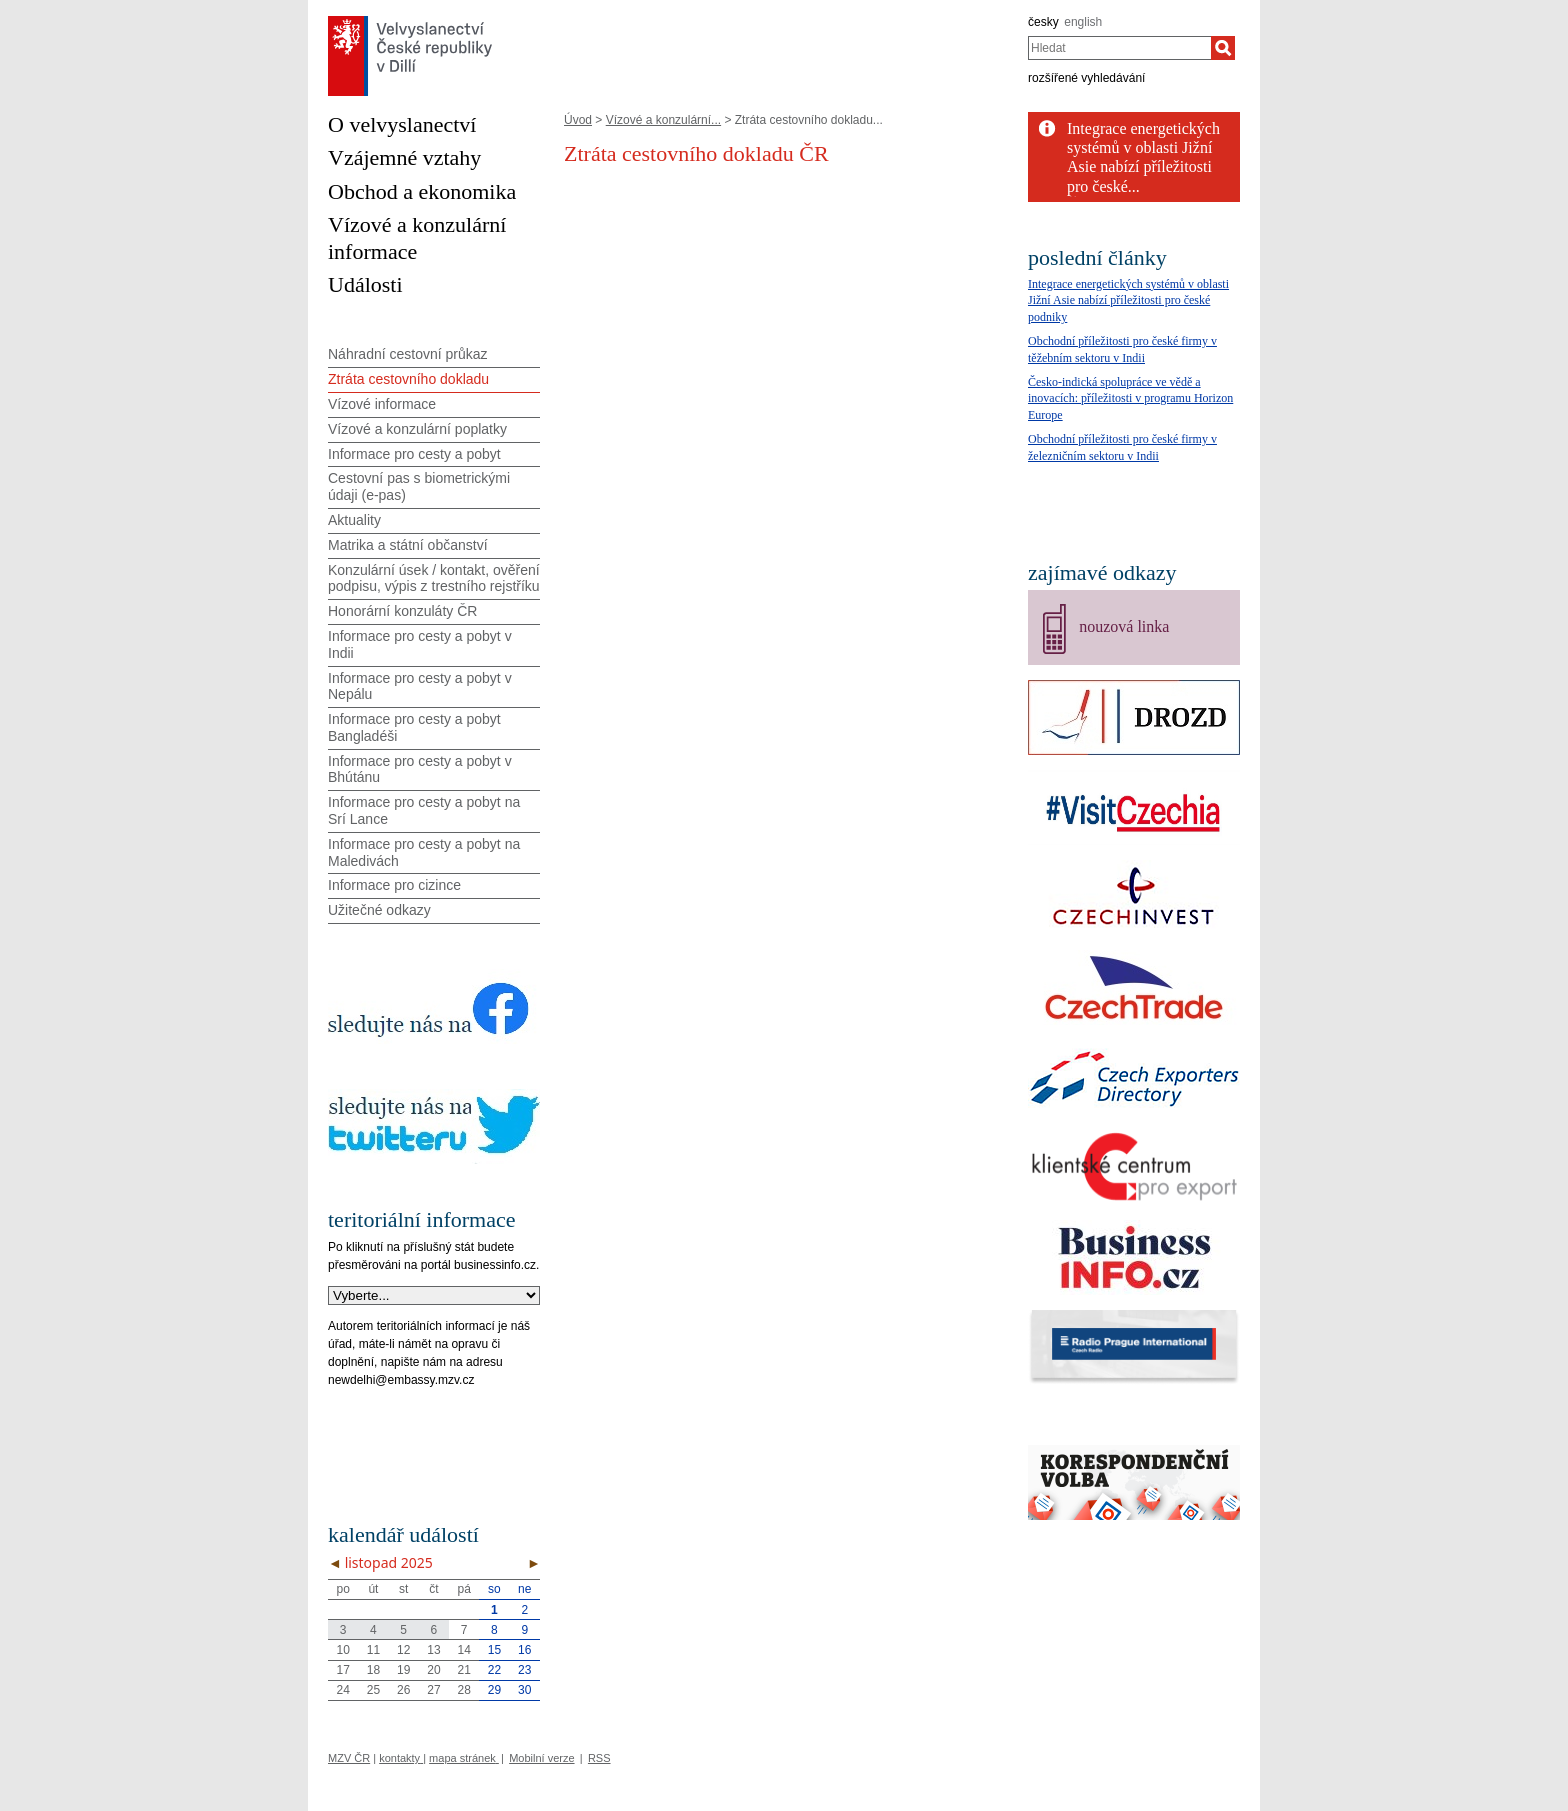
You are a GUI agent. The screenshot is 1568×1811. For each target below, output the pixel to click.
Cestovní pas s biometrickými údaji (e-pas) (419, 486)
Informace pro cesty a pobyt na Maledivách (424, 852)
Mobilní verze (541, 1758)
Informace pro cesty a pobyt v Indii (420, 644)
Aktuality (354, 520)
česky (1043, 22)
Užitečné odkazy (379, 910)
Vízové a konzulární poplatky (417, 429)
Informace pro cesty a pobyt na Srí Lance (424, 810)
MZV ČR (349, 1758)
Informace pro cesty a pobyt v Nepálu (420, 686)
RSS (599, 1758)
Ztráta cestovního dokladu (408, 379)
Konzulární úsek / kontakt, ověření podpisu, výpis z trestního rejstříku (434, 578)
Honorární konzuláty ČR (402, 611)
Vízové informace (382, 404)
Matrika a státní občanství (408, 545)
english (1083, 22)
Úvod (578, 120)
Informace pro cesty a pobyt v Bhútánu (420, 769)
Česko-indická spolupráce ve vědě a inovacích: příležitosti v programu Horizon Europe (1130, 399)
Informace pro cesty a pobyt (414, 454)
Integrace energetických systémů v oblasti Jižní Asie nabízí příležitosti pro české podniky (1128, 301)
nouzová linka (1124, 626)
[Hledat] (1223, 48)
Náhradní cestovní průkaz (408, 354)
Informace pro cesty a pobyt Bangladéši (414, 727)
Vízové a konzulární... (663, 120)
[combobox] (1119, 48)
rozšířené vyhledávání (1086, 78)
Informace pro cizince (394, 885)
